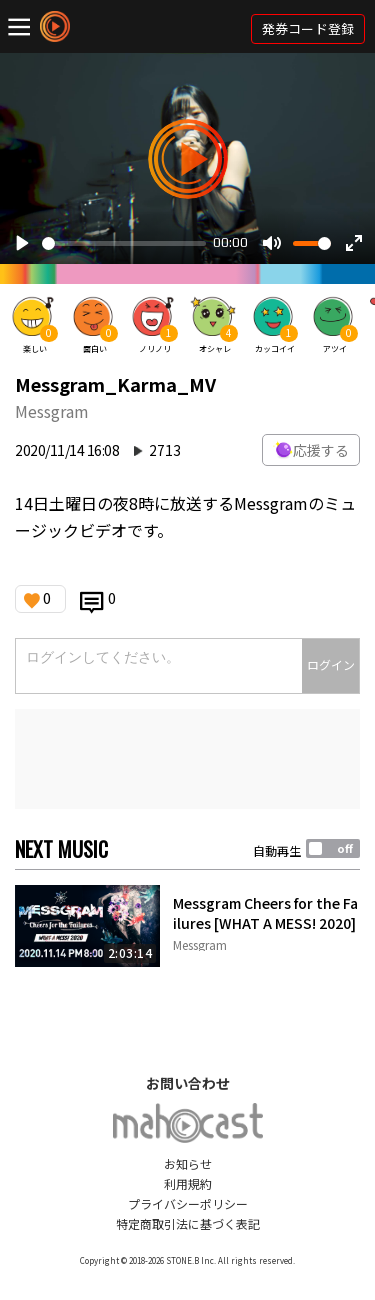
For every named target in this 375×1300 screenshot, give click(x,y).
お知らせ (188, 1163)
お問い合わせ (188, 1083)
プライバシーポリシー (188, 1203)
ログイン (331, 664)
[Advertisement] (187, 759)
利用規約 (188, 1183)
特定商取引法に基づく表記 (188, 1223)
